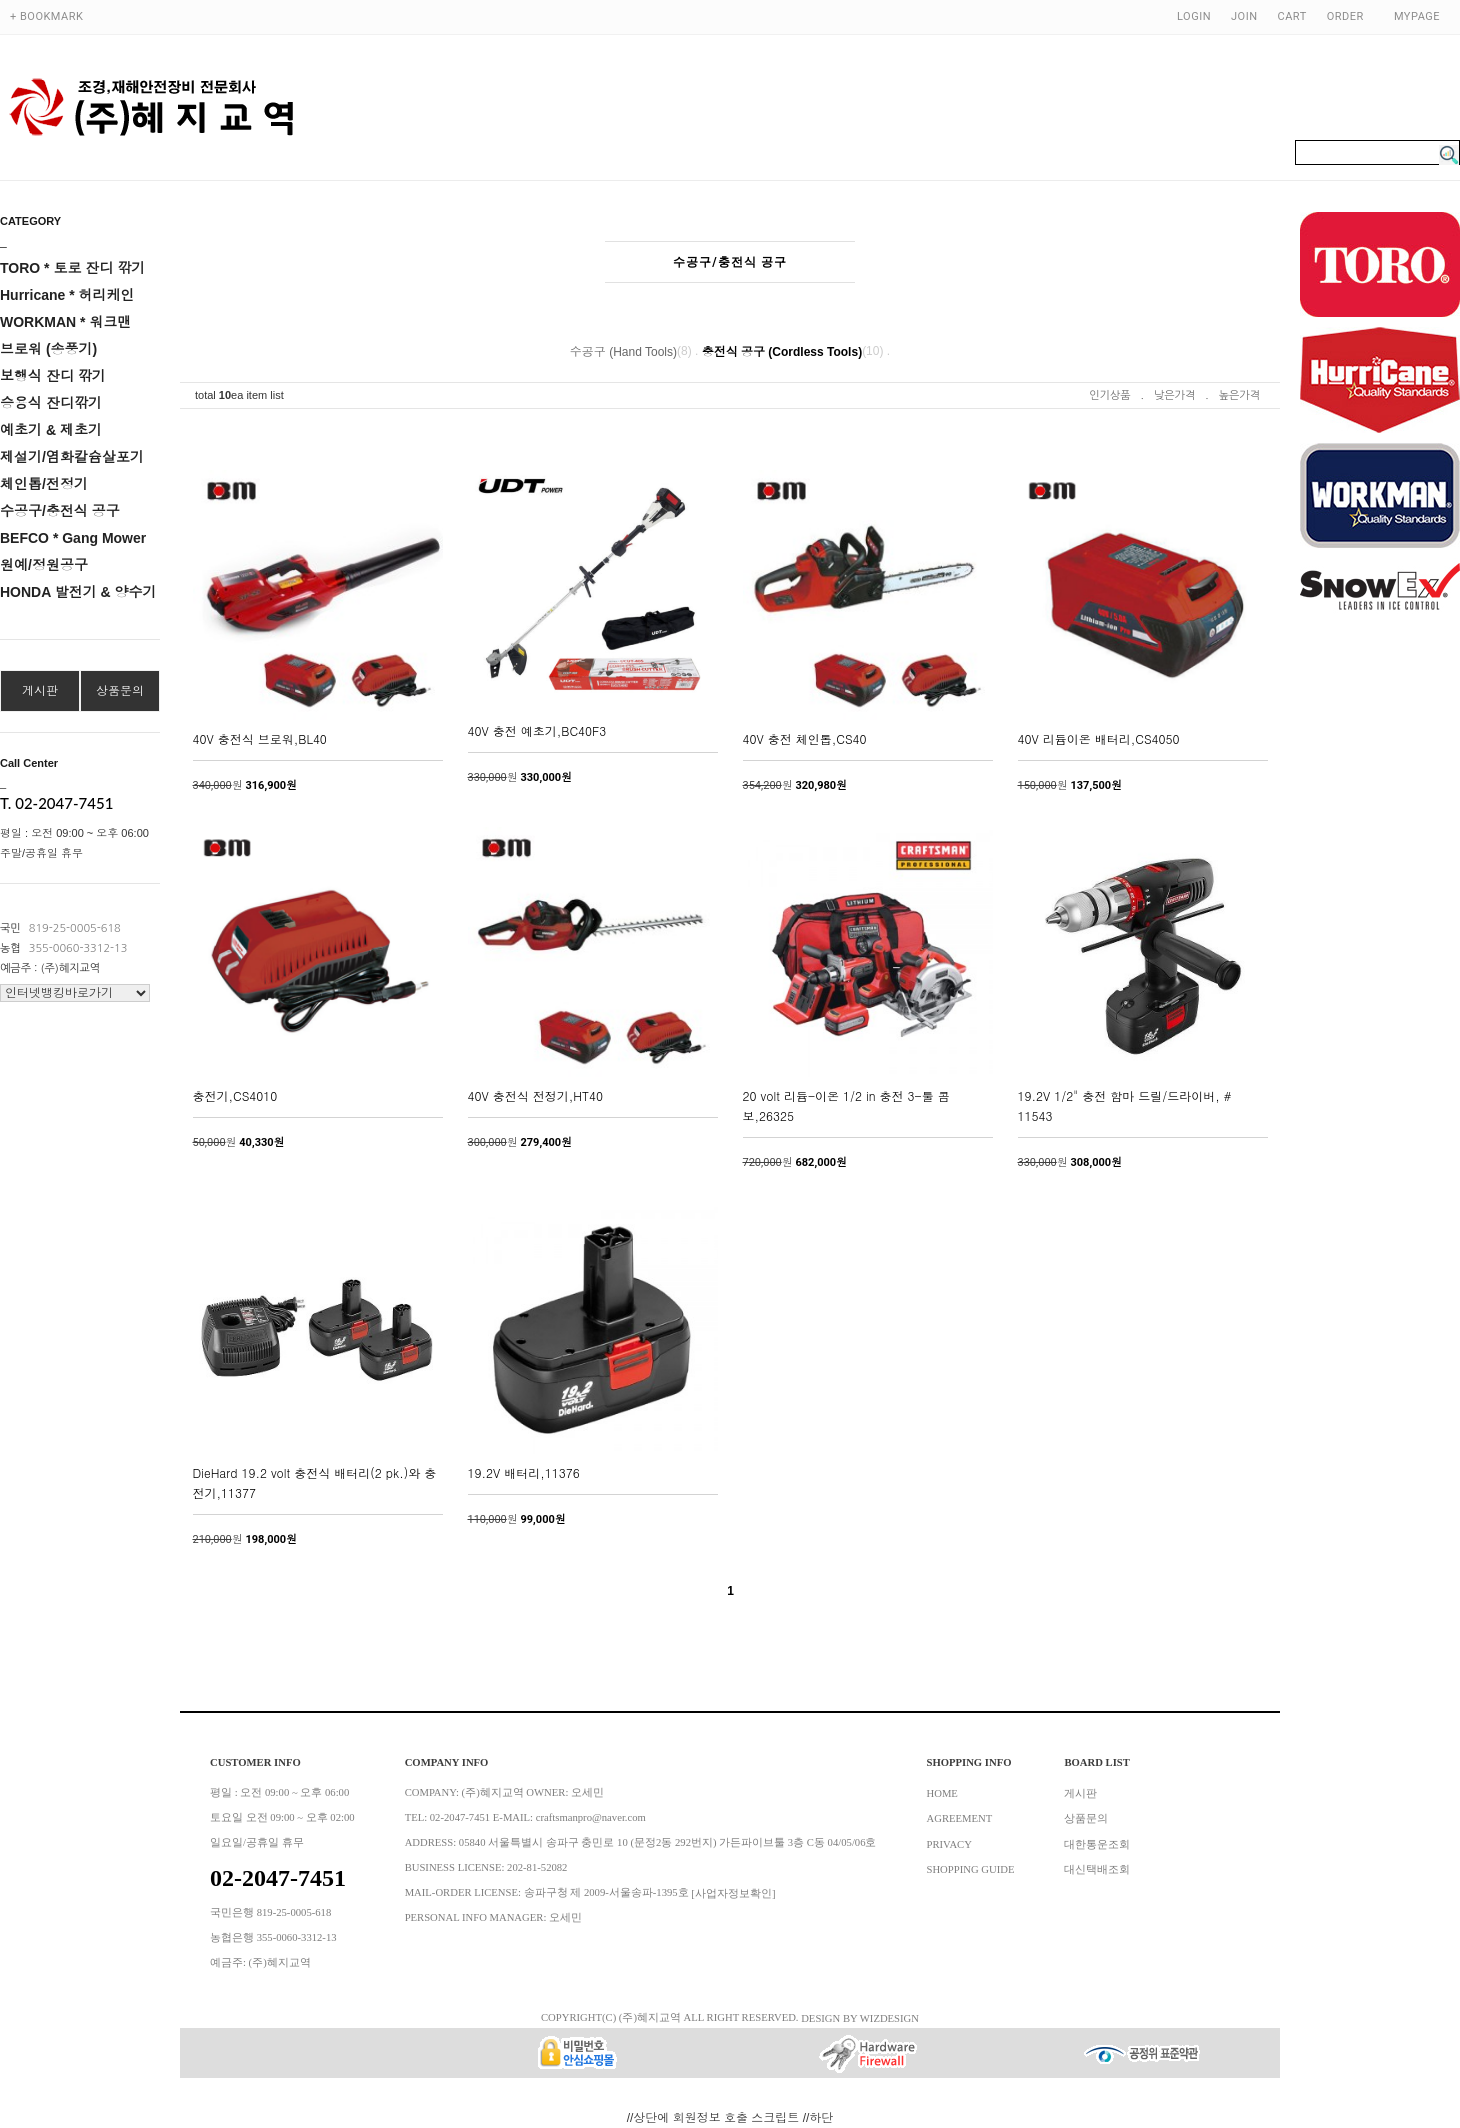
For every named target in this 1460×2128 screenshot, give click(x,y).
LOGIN (1194, 16)
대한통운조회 (1097, 1843)
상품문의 (120, 691)
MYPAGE (1417, 16)
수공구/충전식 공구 (60, 511)
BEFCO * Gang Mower (73, 538)
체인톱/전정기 (44, 484)
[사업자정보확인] (733, 1892)
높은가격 (1239, 395)
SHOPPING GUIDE (971, 1869)
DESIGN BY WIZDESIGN (860, 2017)
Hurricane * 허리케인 (67, 295)
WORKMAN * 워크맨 (65, 322)
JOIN (1244, 16)
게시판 (40, 691)
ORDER (1345, 16)
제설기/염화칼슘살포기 (72, 457)
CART (1292, 16)
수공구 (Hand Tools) (623, 352)
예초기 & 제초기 (51, 430)
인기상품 (1109, 395)
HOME (942, 1792)
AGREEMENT (960, 1818)
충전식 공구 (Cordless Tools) (782, 352)
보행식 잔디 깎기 (53, 376)
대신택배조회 (1097, 1869)
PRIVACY (949, 1843)
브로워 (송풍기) (48, 349)
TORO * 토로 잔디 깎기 (72, 268)
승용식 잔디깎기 (51, 403)
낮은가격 (1174, 395)
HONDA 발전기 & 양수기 (78, 592)
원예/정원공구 (44, 565)
